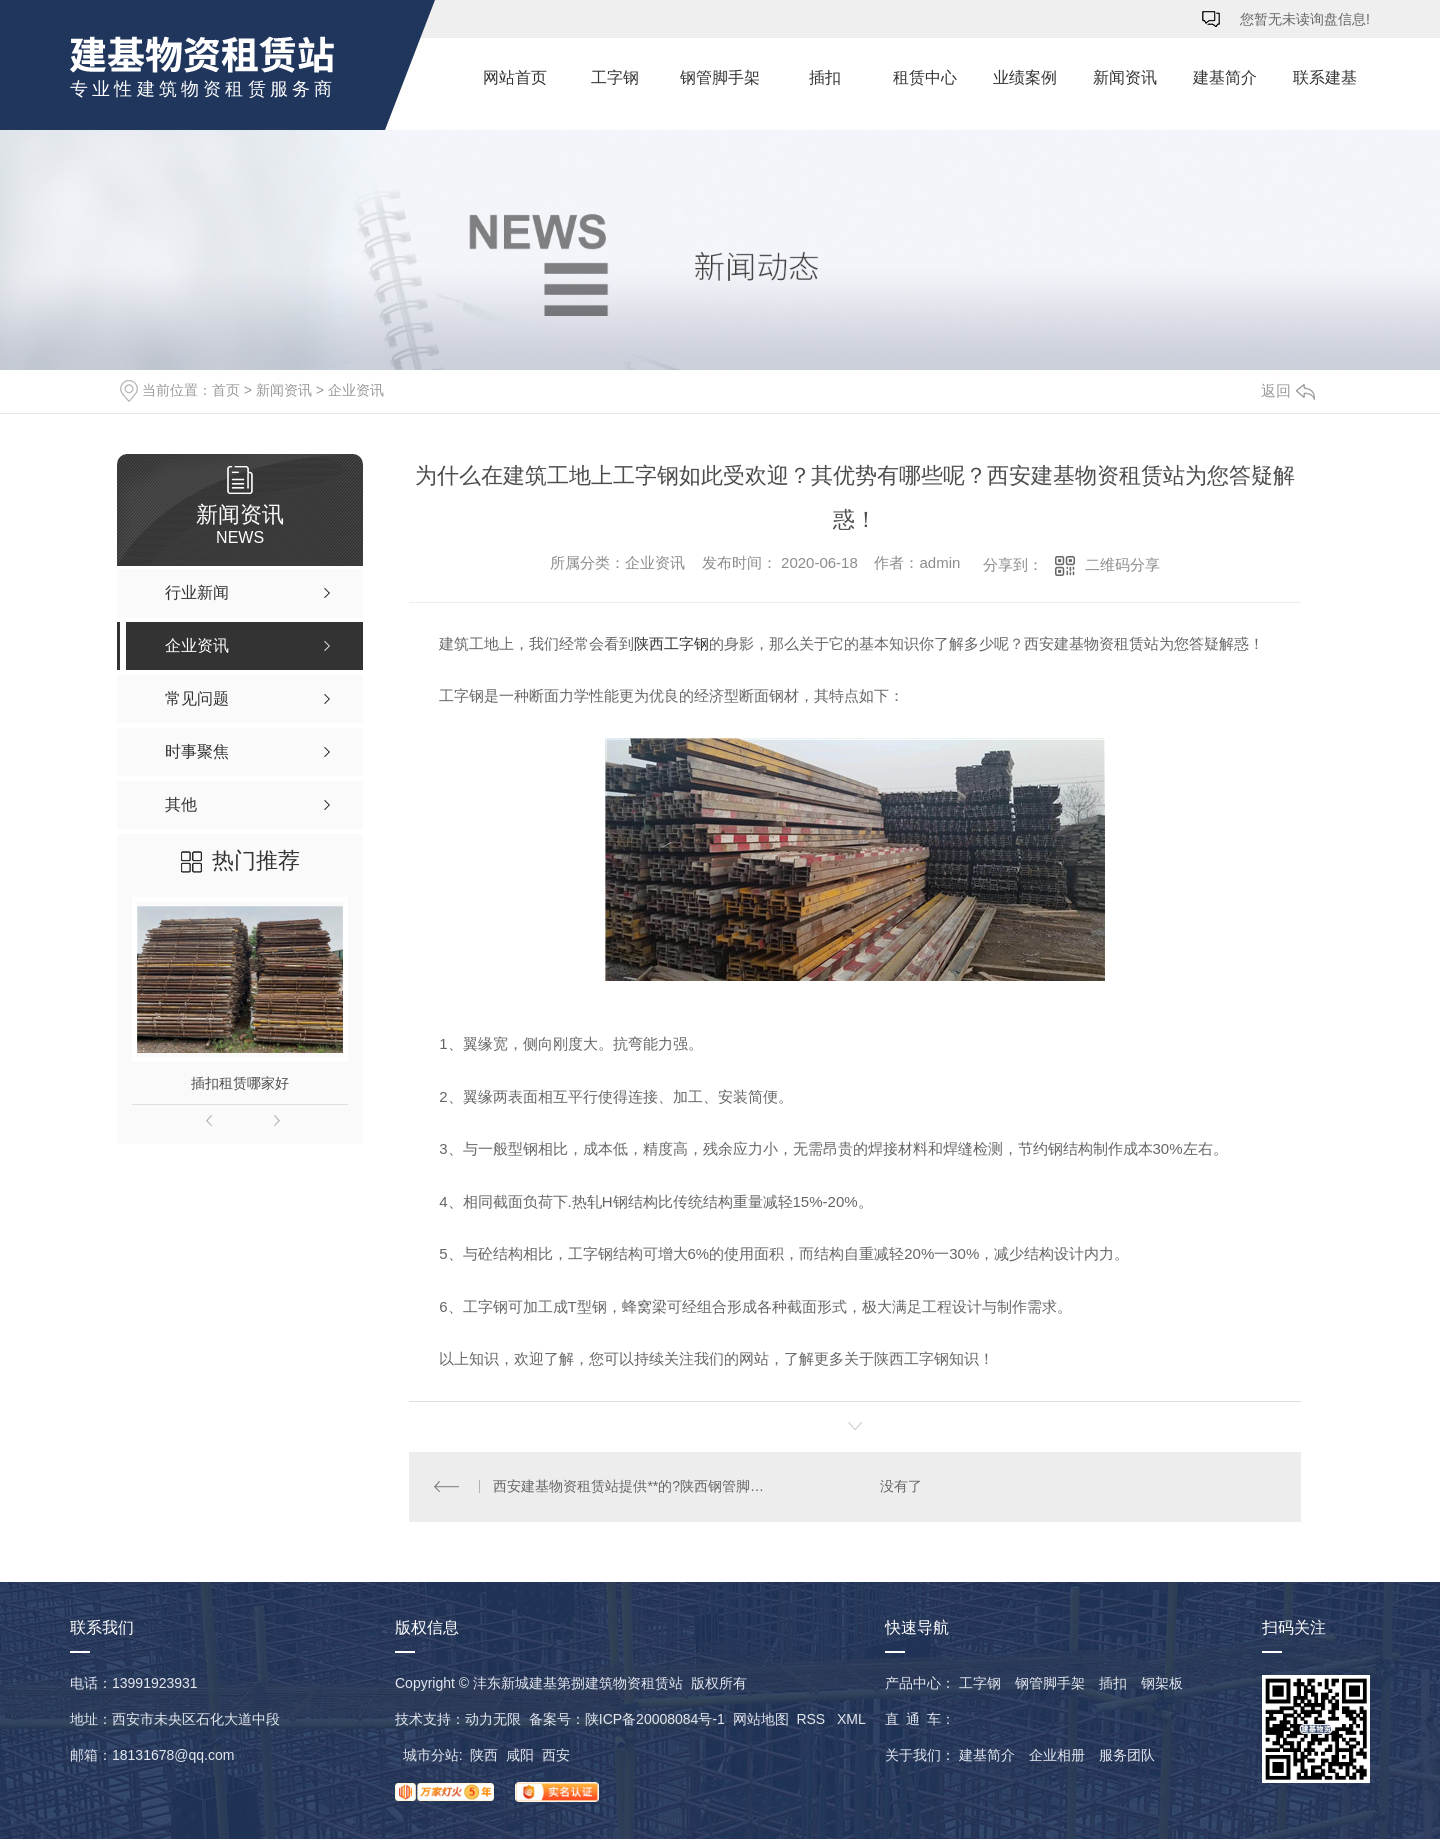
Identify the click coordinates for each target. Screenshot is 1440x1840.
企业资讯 (356, 390)
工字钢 (615, 77)
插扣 (825, 77)
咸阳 (520, 1756)
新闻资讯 (1125, 77)
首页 (226, 390)
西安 (556, 1756)
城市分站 (431, 1756)
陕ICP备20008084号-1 (655, 1720)
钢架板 (1162, 1684)
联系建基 (1325, 77)
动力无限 (493, 1720)
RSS (812, 1720)
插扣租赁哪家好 (240, 1083)
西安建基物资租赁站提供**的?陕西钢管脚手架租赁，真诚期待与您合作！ (632, 1487)
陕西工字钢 (671, 643)
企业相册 (1057, 1756)
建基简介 (1225, 77)
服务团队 (1127, 1756)
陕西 (484, 1756)
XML (851, 1720)
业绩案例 (1025, 77)
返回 (1288, 390)
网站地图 (761, 1720)
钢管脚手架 (720, 77)
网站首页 (515, 77)
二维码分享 (1122, 564)
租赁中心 (925, 77)
